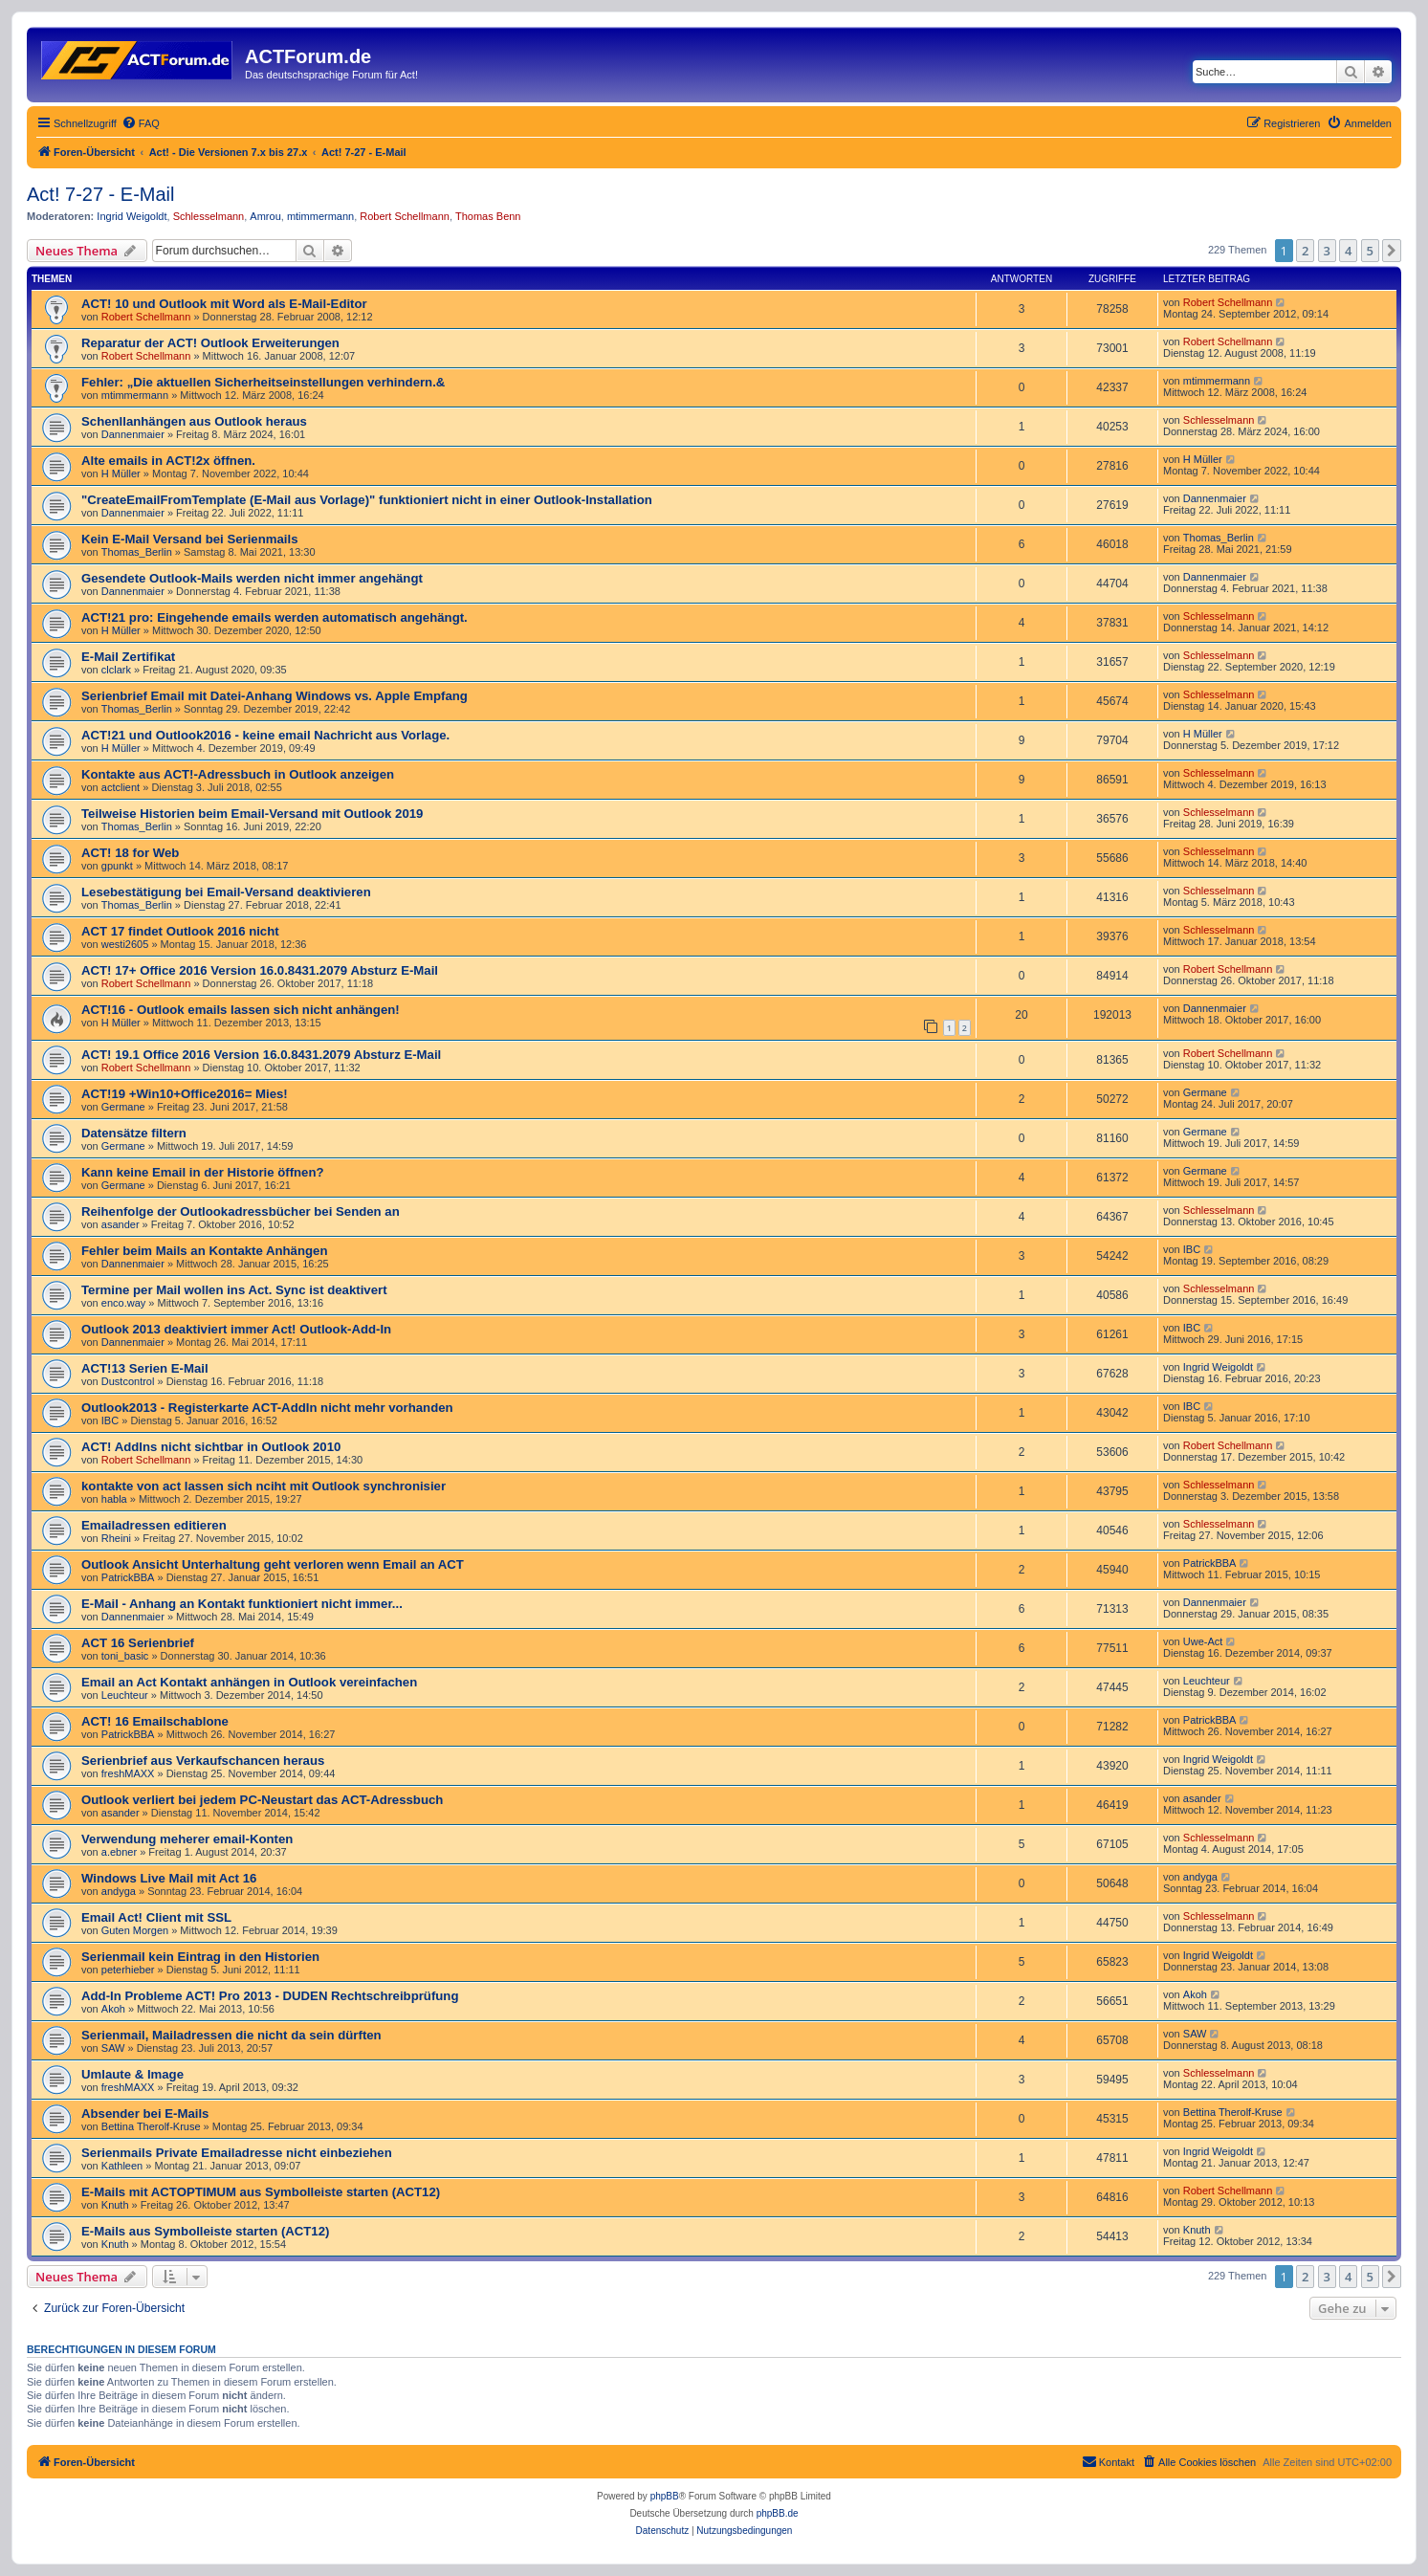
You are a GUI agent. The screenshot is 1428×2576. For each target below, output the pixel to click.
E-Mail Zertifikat (128, 657)
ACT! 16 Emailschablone (155, 1721)
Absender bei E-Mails (145, 2113)
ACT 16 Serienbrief (137, 1643)
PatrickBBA (128, 1577)
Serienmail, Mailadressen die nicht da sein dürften (231, 2035)
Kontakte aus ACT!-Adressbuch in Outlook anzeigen (237, 774)
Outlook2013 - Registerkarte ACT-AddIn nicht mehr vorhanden (267, 1407)
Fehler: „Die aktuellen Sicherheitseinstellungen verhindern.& (263, 382)
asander (120, 1224)
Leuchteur (124, 1695)
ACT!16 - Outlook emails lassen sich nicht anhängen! (240, 1009)
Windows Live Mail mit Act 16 (168, 1878)
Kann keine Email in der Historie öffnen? (202, 1172)
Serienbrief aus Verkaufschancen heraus (202, 1760)
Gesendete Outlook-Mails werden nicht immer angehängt (252, 578)
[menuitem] (140, 123)
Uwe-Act (1203, 1641)
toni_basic (125, 1656)
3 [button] (1327, 250)
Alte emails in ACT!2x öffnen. (168, 460)
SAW (113, 2048)
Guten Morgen (134, 1930)
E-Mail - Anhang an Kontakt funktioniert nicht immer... (242, 1603)
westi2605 (125, 944)
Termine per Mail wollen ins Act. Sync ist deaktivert (234, 1290)
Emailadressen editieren (154, 1525)
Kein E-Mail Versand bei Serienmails (189, 539)
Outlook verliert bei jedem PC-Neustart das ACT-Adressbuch (262, 1800)
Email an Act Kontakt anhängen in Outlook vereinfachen (249, 1682)
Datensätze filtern (134, 1133)
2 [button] (1305, 250)
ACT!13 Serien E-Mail (145, 1368)
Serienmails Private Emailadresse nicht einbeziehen (236, 2153)
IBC (1191, 1249)
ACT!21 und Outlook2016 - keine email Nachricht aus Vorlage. (265, 735)
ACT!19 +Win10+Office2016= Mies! (184, 1094)
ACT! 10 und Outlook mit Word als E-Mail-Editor (224, 304)
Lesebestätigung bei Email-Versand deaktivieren (226, 892)
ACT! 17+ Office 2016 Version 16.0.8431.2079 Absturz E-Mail (259, 970)
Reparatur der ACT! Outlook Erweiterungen (210, 343)
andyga (118, 1891)
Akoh (113, 2009)
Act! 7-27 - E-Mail (100, 194)
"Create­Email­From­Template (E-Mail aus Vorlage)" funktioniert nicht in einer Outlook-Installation (366, 500)
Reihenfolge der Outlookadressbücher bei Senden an (240, 1211)
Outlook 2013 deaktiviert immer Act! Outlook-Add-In (236, 1329)
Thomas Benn (487, 216)
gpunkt (117, 865)
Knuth (115, 2205)
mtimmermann (320, 216)
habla (114, 1499)
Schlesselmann (209, 216)
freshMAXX (128, 1773)
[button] (1391, 250)
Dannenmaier (133, 434)
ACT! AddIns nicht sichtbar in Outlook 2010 (211, 1447)
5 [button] (1370, 250)
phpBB (664, 2496)
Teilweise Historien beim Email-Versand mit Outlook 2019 (252, 813)
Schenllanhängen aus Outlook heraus (194, 421)
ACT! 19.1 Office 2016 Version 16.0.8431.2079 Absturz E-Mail (261, 1054)
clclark (116, 669)
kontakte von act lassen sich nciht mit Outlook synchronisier (263, 1486)
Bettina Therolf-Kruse (151, 2126)
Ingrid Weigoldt (131, 216)
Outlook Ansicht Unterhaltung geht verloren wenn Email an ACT (272, 1564)
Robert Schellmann (405, 216)
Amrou (265, 216)
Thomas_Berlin (136, 552)
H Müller (121, 473)
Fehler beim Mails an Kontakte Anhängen (204, 1251)
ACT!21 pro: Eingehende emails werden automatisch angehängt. (274, 617)
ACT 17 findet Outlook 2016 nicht (180, 931)
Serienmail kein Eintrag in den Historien (200, 1956)
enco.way (123, 1303)
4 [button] (1348, 250)
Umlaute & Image (132, 2074)
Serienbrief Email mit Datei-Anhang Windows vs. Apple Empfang (274, 696)
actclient (120, 787)
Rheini (116, 1538)
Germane (123, 1106)
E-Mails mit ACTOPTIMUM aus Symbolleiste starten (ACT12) (260, 2192)
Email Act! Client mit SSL (156, 1917)
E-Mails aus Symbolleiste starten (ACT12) (205, 2231)
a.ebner (119, 1852)
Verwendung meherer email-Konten (187, 1839)
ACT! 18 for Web (130, 853)
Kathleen (122, 2165)
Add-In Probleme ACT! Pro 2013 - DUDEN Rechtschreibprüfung (269, 1996)
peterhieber (128, 1969)
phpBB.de (778, 2513)
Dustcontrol (128, 1381)
